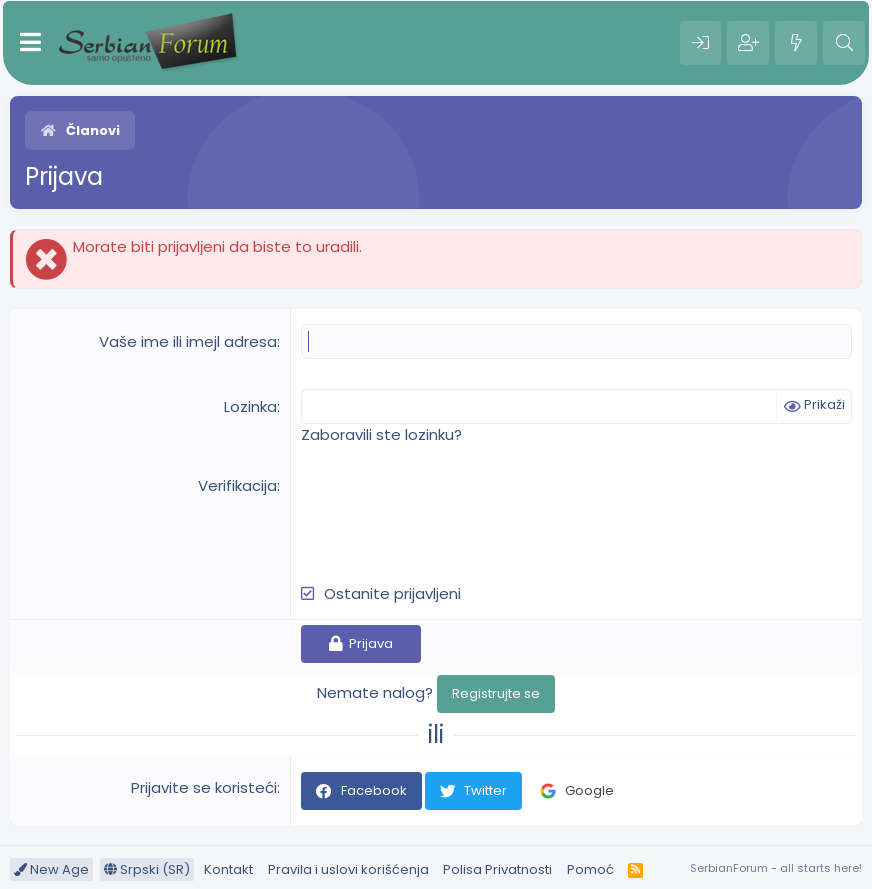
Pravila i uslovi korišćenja (348, 869)
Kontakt (228, 869)
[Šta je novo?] (796, 43)
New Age (51, 869)
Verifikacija (237, 485)
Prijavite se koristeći (204, 787)
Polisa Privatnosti (497, 869)
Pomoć (590, 869)
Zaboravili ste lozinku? (381, 434)
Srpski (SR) (147, 869)
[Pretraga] (844, 43)
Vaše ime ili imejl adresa (188, 341)
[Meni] (30, 43)
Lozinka (250, 406)
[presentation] (453, 514)
